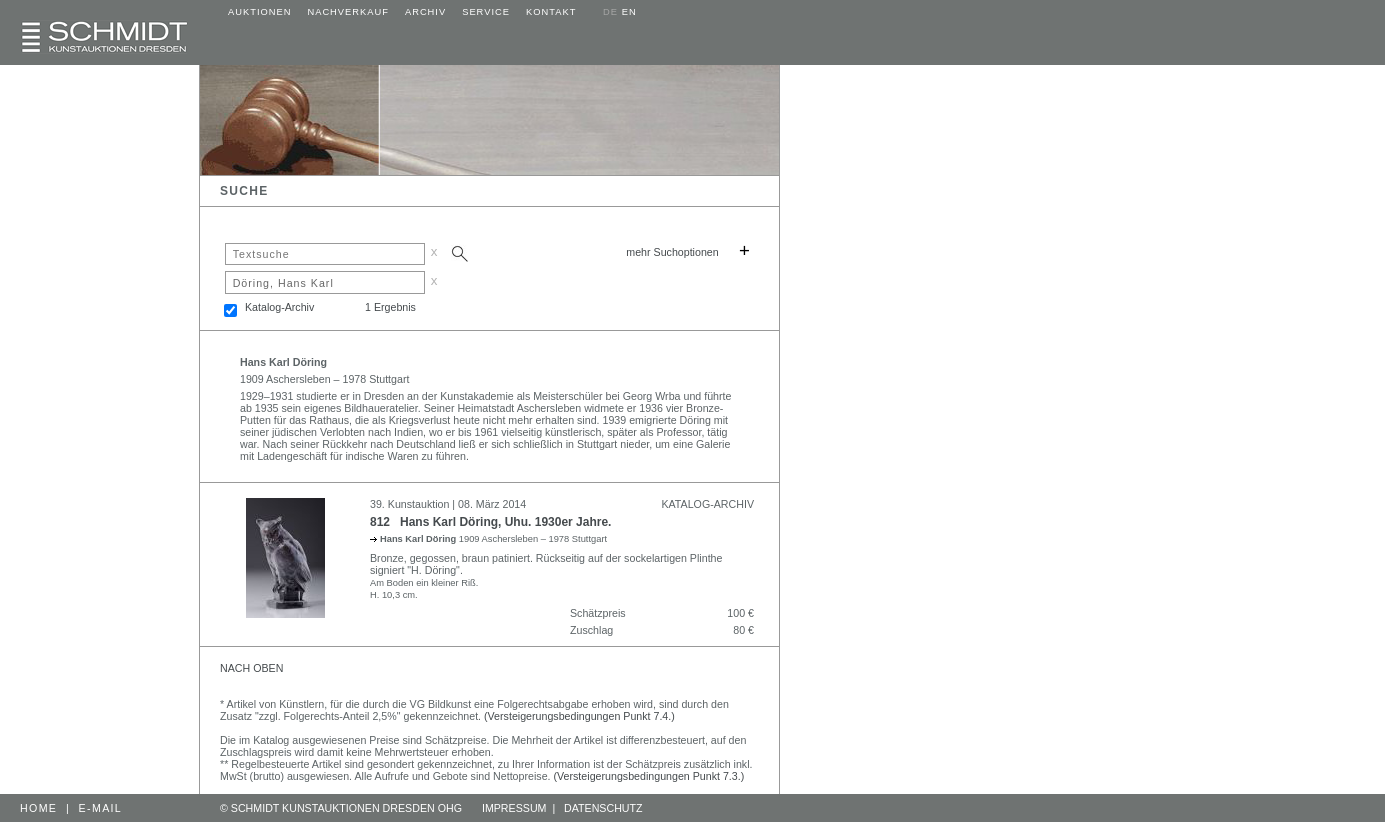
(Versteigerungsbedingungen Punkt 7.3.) (649, 776)
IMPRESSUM (514, 808)
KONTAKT (551, 12)
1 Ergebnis (390, 307)
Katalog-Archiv (279, 307)
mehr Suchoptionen (672, 252)
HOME (38, 808)
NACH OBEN (251, 668)
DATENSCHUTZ (603, 808)
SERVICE (486, 12)
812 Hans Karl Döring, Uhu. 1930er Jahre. (490, 522)
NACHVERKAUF (348, 12)
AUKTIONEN (259, 12)
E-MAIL (101, 808)
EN (629, 12)
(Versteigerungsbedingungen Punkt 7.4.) (579, 716)
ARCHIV (425, 12)
